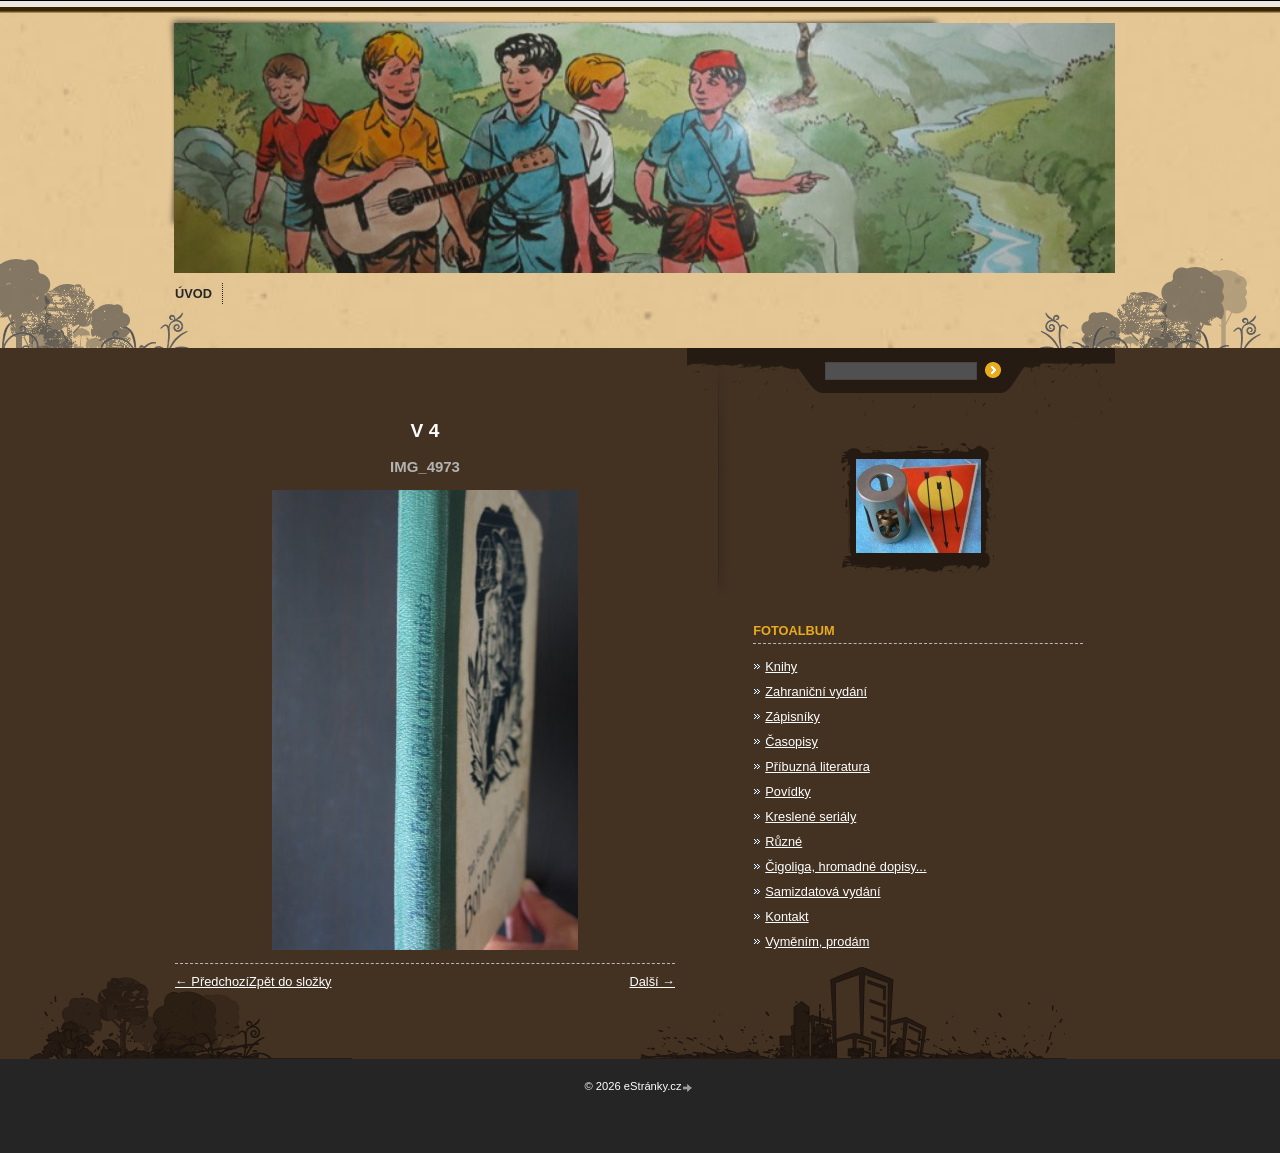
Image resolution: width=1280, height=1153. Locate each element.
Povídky (788, 791)
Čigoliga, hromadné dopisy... (845, 866)
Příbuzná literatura (817, 766)
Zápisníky (792, 716)
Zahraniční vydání (816, 691)
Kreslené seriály (810, 816)
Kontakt (786, 916)
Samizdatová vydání (822, 891)
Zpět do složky (290, 981)
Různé (783, 841)
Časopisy (791, 741)
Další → (652, 981)
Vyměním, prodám (817, 941)
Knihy (781, 666)
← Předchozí (212, 981)
